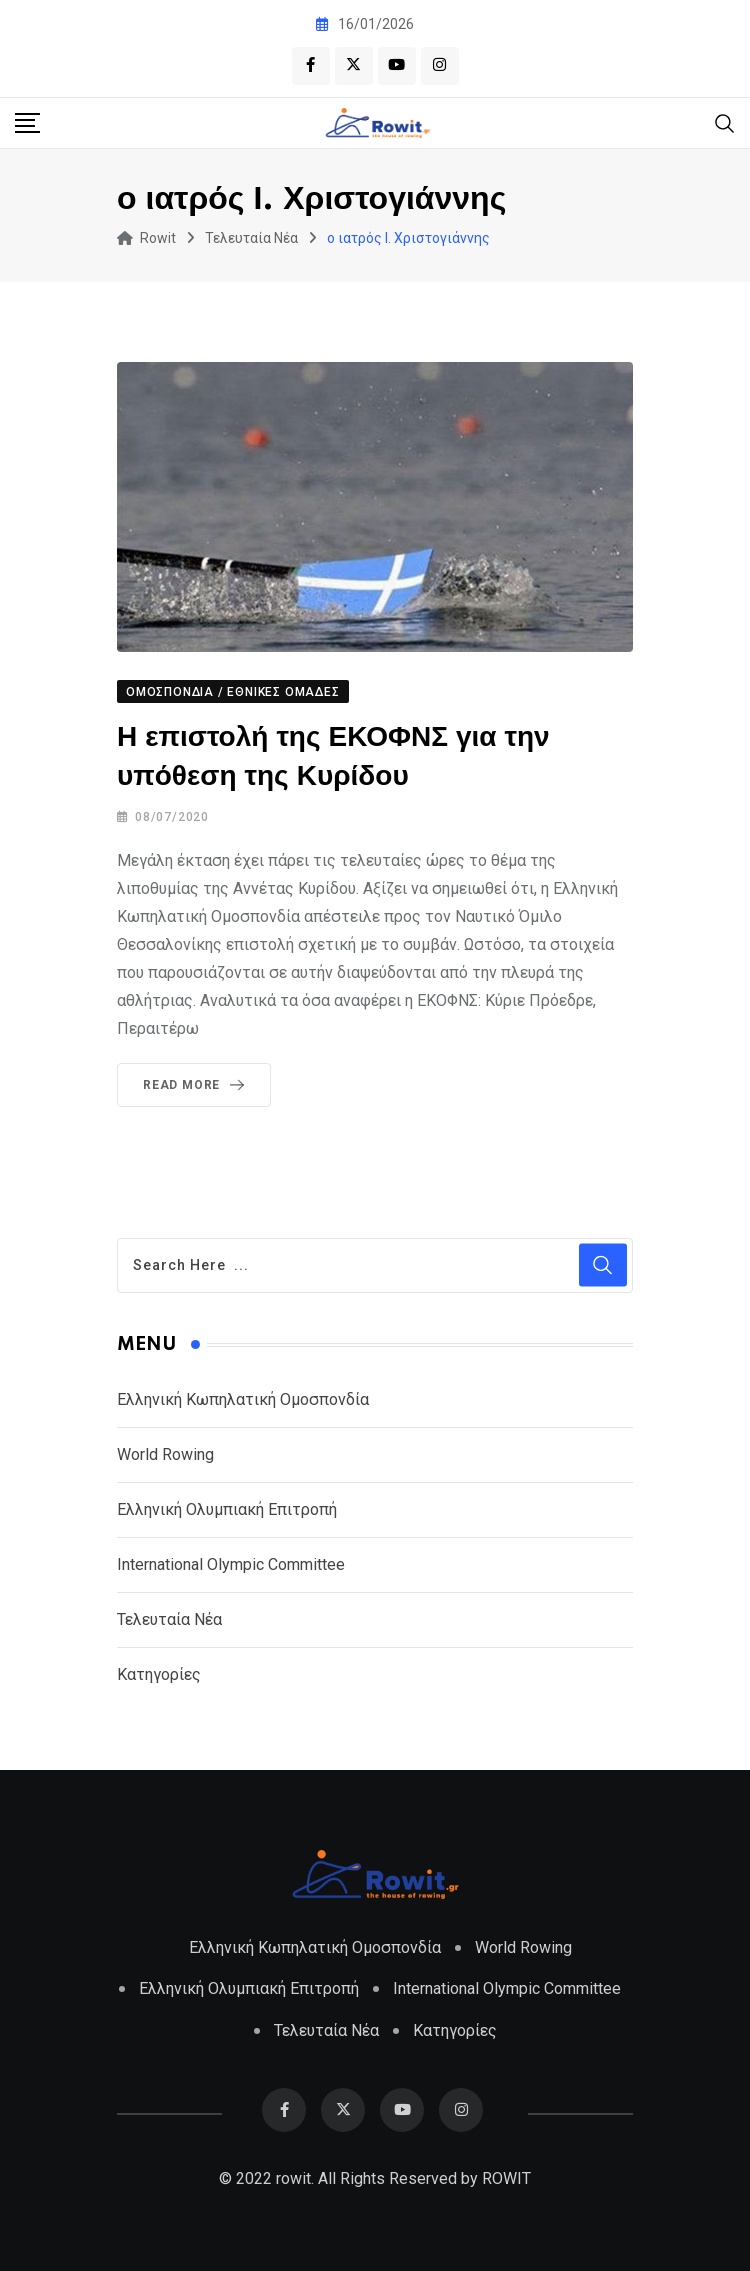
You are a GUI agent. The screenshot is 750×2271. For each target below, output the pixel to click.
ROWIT (506, 2178)
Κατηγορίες (159, 1674)
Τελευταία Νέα (169, 1619)
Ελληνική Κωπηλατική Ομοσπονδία (243, 1399)
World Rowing (165, 1454)
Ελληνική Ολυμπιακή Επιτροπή (227, 1509)
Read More (197, 1085)
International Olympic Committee (231, 1564)
